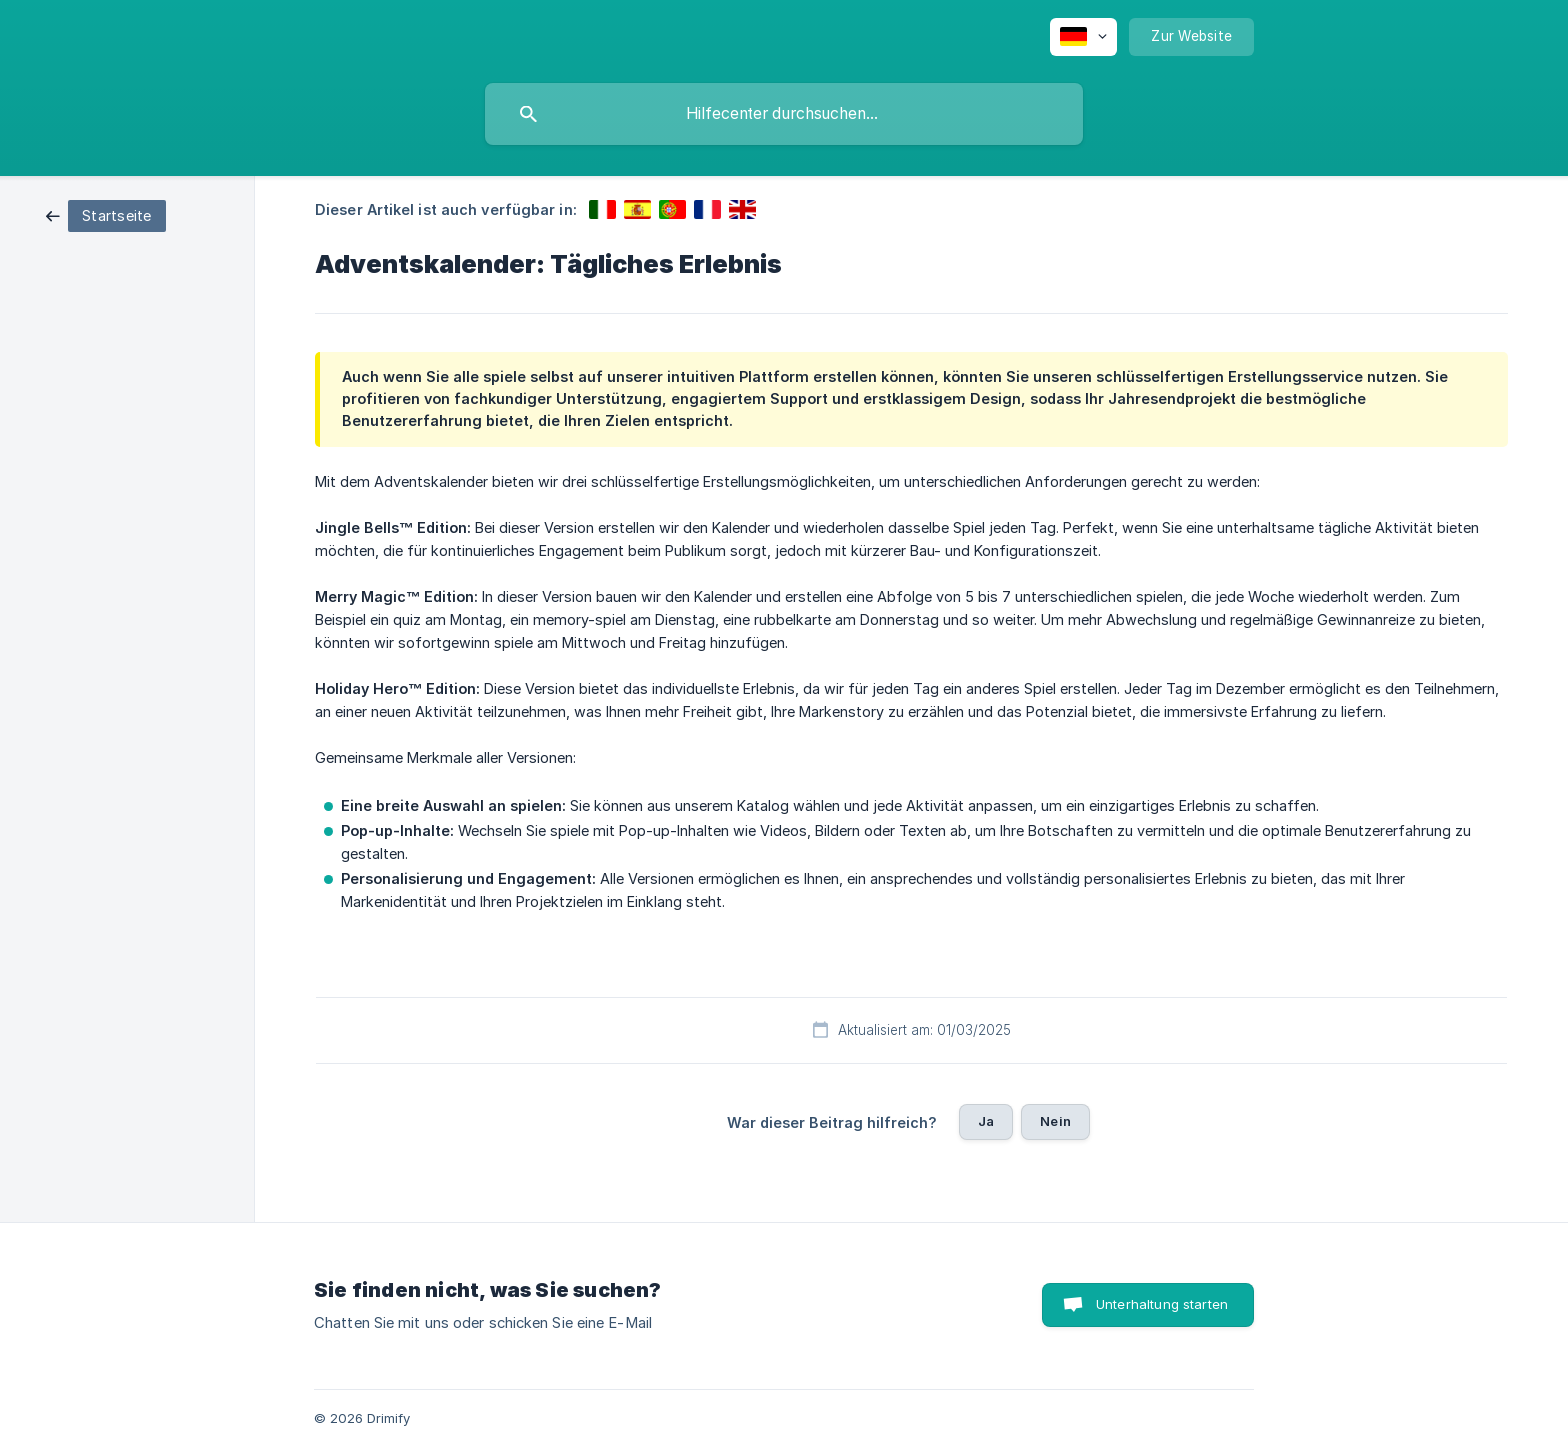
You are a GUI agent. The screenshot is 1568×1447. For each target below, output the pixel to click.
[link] (106, 214)
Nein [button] (1055, 1121)
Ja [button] (986, 1121)
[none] (1083, 37)
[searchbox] (784, 114)
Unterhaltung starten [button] (1162, 1304)
